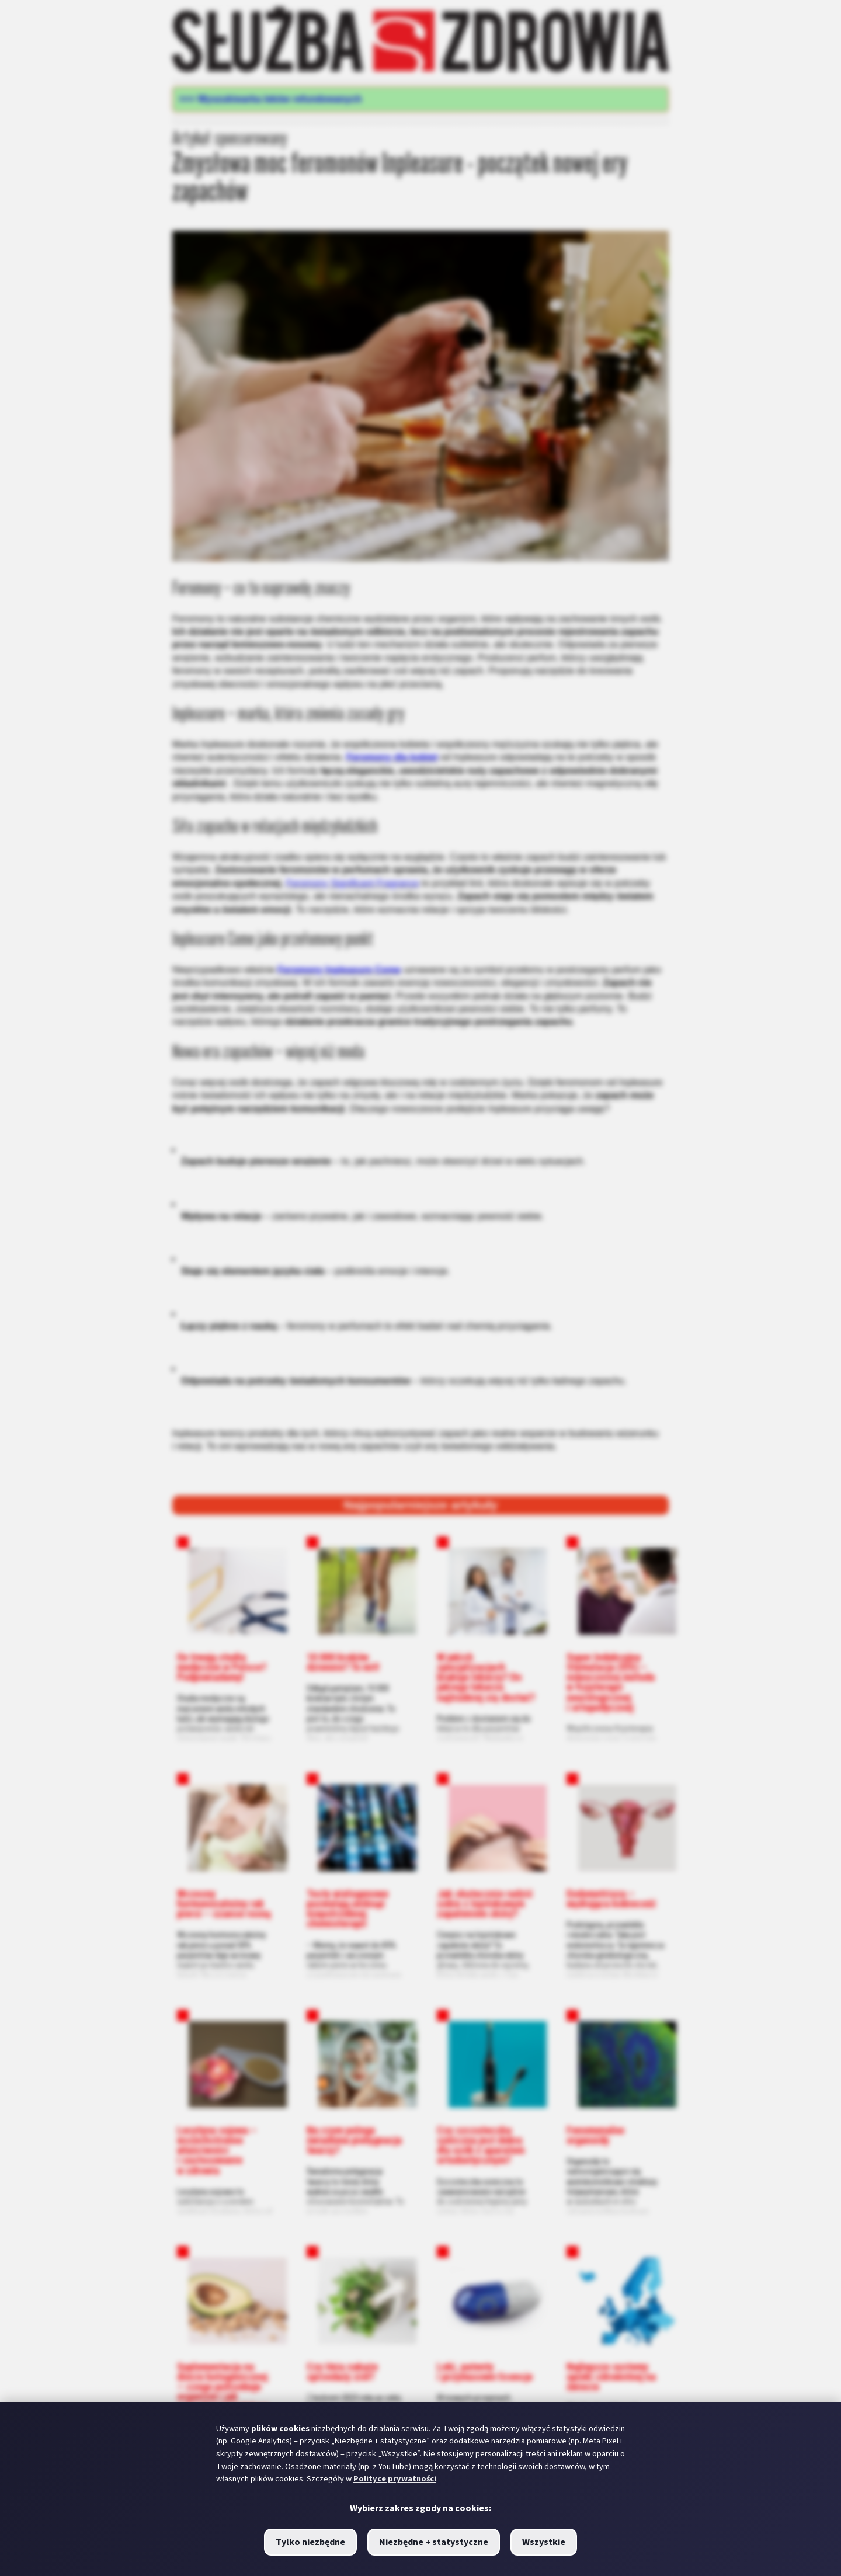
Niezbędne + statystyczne (433, 2542)
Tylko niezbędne (310, 2542)
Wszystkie (543, 2542)
